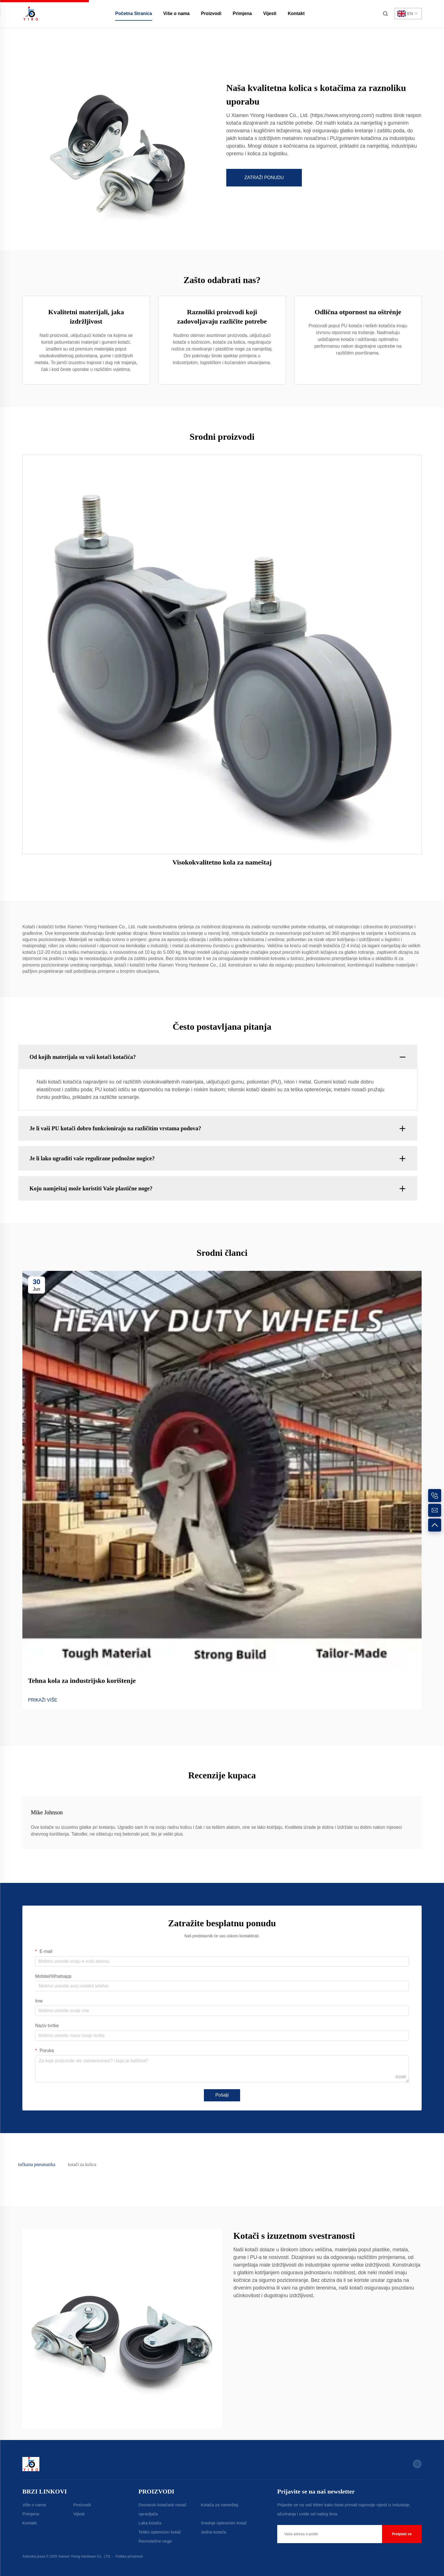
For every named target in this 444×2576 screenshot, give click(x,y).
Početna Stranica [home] (133, 13)
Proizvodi (211, 13)
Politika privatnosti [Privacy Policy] (129, 2556)
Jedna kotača (213, 2532)
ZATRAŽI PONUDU (264, 177)
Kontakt (296, 13)
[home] (30, 13)
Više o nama (176, 13)
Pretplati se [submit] (402, 2534)
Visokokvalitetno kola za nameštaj (222, 862)
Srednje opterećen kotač (224, 2522)
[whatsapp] (417, 2464)
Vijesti (269, 13)
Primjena (242, 13)
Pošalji (222, 2095)
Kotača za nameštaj (219, 2504)
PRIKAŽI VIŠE (42, 1700)
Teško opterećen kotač (159, 2532)
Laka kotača (149, 2522)
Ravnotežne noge (155, 2541)
